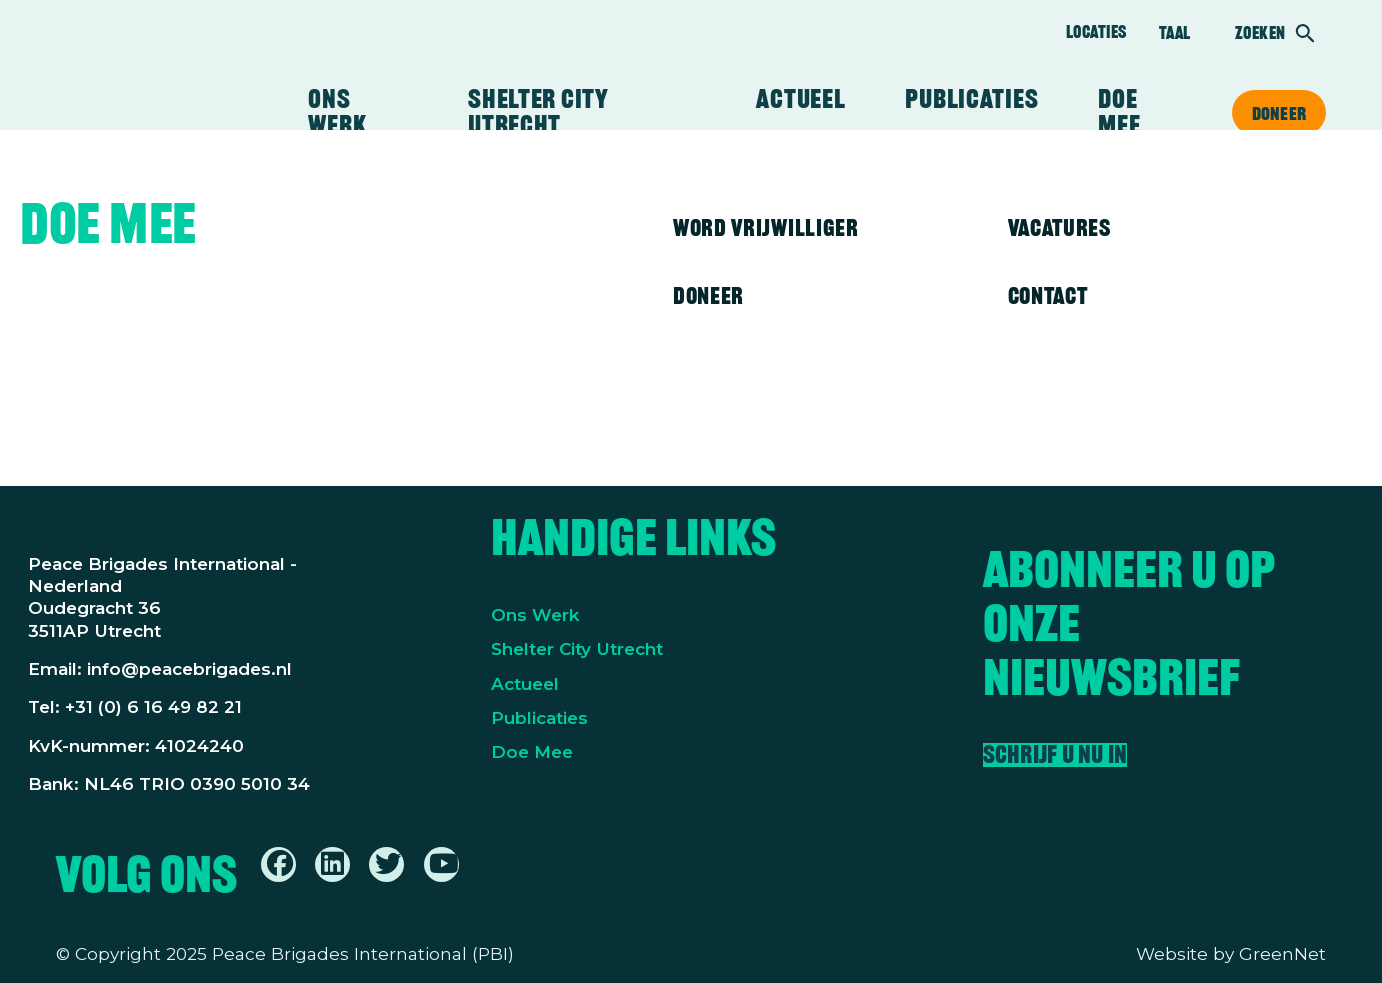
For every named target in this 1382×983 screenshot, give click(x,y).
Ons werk (337, 112)
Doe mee (1119, 112)
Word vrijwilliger (766, 227)
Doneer (1279, 113)
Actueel (800, 99)
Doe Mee (532, 751)
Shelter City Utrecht (538, 112)
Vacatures (1059, 227)
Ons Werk (535, 614)
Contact (1048, 295)
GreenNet (1282, 953)
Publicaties (971, 99)
